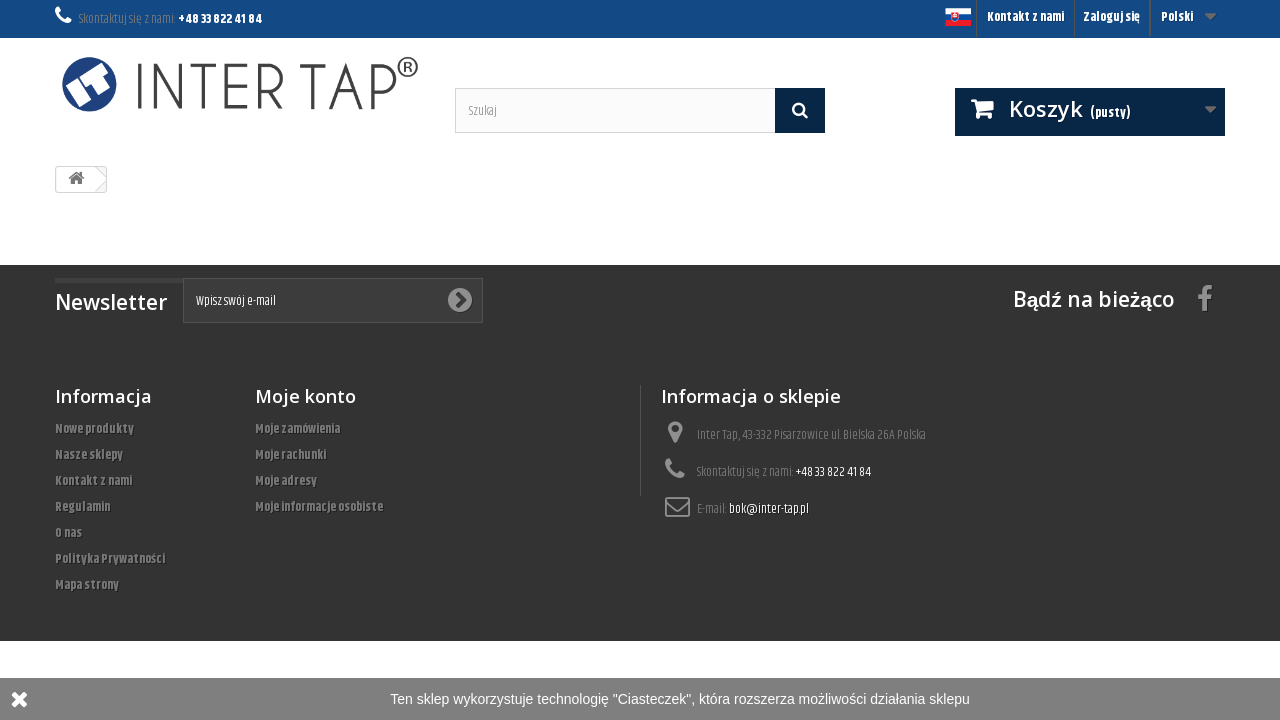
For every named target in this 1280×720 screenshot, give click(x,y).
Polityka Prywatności (110, 559)
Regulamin (82, 507)
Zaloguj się (1111, 17)
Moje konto (305, 396)
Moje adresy (286, 481)
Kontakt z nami (1025, 17)
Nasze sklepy (89, 455)
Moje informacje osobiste (319, 507)
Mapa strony (87, 585)
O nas (68, 533)
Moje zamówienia (297, 429)
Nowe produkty (94, 429)
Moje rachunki (290, 455)
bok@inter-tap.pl (769, 509)
